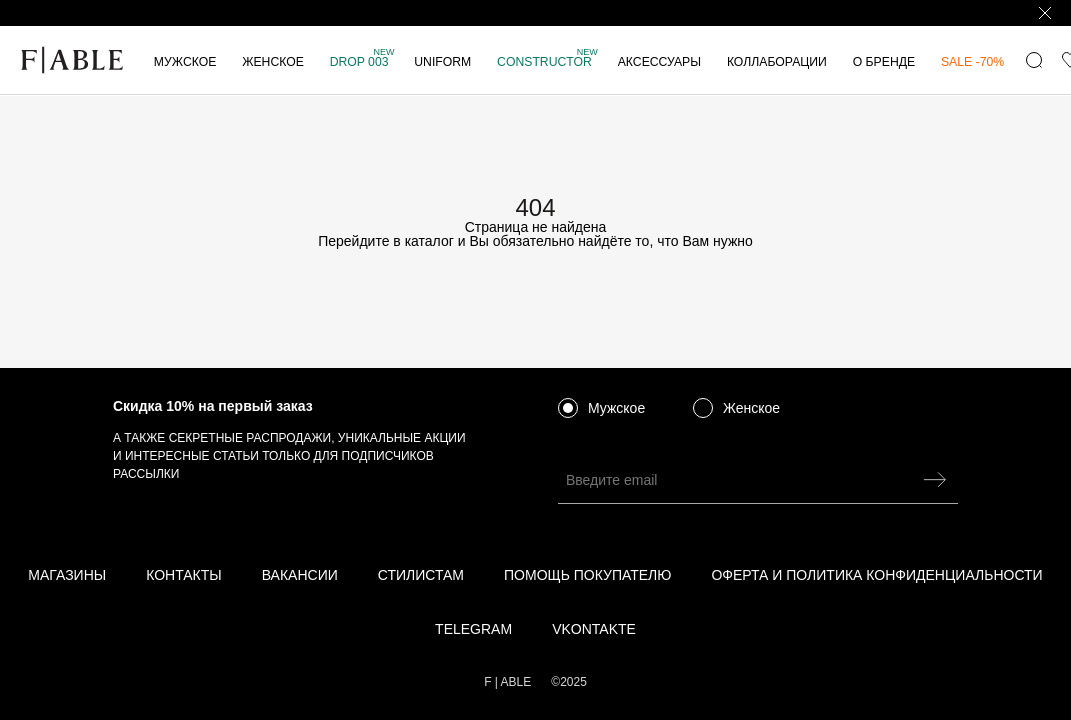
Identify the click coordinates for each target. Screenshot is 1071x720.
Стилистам (421, 575)
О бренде (884, 62)
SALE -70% (972, 62)
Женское (273, 62)
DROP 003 (362, 62)
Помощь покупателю (587, 575)
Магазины (67, 575)
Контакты (184, 575)
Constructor (547, 62)
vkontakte (594, 629)
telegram (473, 629)
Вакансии (300, 575)
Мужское (185, 62)
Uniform (442, 62)
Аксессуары (659, 62)
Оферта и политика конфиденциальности (876, 575)
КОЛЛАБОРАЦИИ (777, 62)
